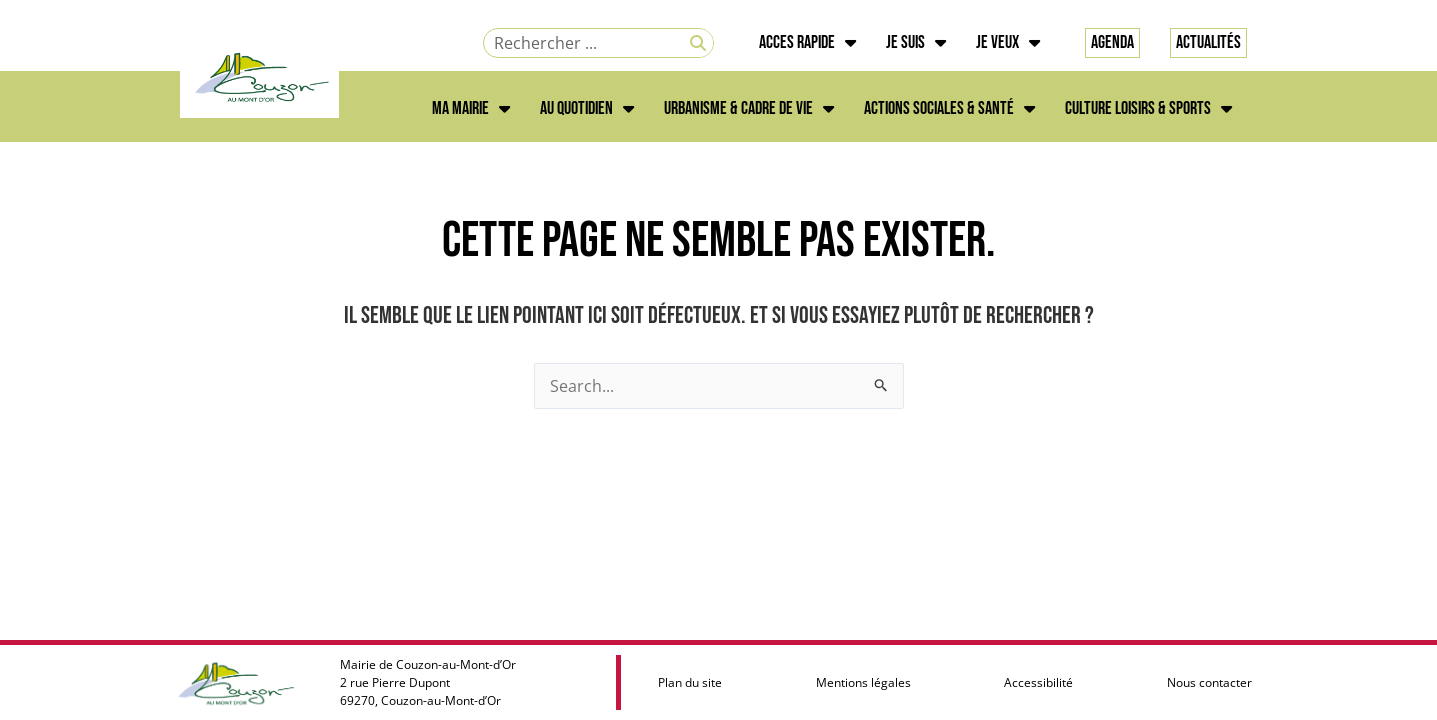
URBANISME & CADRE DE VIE (749, 109)
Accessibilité (1038, 682)
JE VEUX (1008, 43)
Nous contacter (1209, 682)
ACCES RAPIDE (807, 43)
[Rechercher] (698, 43)
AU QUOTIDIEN (587, 109)
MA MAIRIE (471, 109)
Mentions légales (863, 682)
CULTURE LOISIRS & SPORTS (1148, 109)
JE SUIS (916, 43)
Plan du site (690, 682)
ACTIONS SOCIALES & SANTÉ (949, 109)
